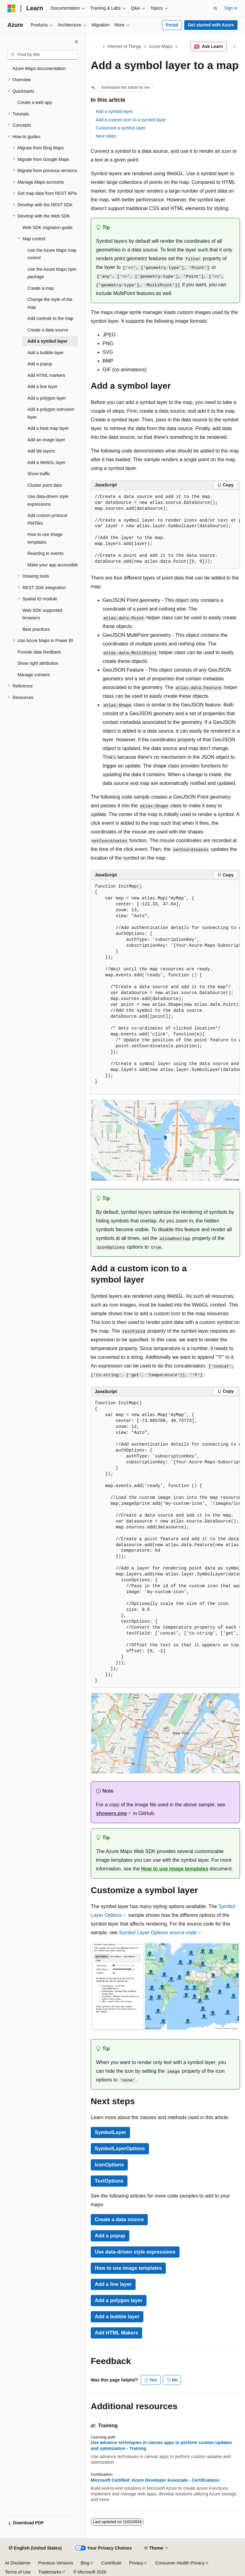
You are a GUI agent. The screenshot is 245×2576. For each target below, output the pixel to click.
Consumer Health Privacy (180, 2562)
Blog (85, 2562)
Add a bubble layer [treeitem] (45, 352)
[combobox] (42, 55)
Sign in (231, 8)
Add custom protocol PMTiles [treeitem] (47, 519)
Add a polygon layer (118, 2300)
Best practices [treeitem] (36, 629)
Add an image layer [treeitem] (46, 439)
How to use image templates (174, 1868)
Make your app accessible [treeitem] (52, 564)
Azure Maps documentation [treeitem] (38, 68)
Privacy (136, 2562)
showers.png (111, 1813)
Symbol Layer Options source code (158, 1932)
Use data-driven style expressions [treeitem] (48, 500)
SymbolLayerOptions (120, 2148)
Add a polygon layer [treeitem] (46, 398)
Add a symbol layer (114, 111)
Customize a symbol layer (121, 127)
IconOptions (109, 2164)
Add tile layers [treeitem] (41, 450)
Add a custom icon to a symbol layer (131, 119)
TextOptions (109, 2181)
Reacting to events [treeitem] (45, 553)
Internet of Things (125, 46)
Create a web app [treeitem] (34, 102)
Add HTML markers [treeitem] (46, 375)
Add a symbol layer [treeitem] (47, 341)
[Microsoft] (11, 8)
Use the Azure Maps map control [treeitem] (51, 254)
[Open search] (215, 8)
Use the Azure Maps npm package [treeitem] (51, 273)
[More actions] (234, 47)
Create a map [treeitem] (40, 288)
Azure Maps (160, 46)
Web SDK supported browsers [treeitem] (42, 614)
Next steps (106, 136)
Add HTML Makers (116, 2332)
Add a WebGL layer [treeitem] (46, 462)
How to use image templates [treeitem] (44, 538)
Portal (172, 24)
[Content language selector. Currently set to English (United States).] (35, 2548)
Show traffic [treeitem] (38, 473)
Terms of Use (18, 2571)
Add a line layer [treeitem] (42, 386)
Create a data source (119, 2219)
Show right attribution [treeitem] (38, 663)
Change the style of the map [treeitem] (49, 303)
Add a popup (110, 2235)
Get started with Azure (211, 24)
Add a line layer (113, 2284)
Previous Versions (55, 2562)
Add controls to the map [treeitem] (50, 318)
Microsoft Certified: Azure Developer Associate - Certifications (155, 2480)
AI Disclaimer (18, 2562)
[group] (165, 529)
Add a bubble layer (117, 2316)
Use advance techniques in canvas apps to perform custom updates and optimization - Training (161, 2445)
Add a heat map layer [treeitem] (48, 428)
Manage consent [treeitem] (33, 674)
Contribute (111, 2562)
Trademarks (49, 2571)
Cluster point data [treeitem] (44, 485)
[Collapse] (76, 41)
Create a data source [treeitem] (47, 329)
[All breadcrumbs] (96, 47)
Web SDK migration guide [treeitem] (47, 227)
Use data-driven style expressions (135, 2252)
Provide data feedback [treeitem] (39, 652)
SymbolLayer (110, 2132)
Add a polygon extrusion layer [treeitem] (50, 413)
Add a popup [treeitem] (39, 363)
